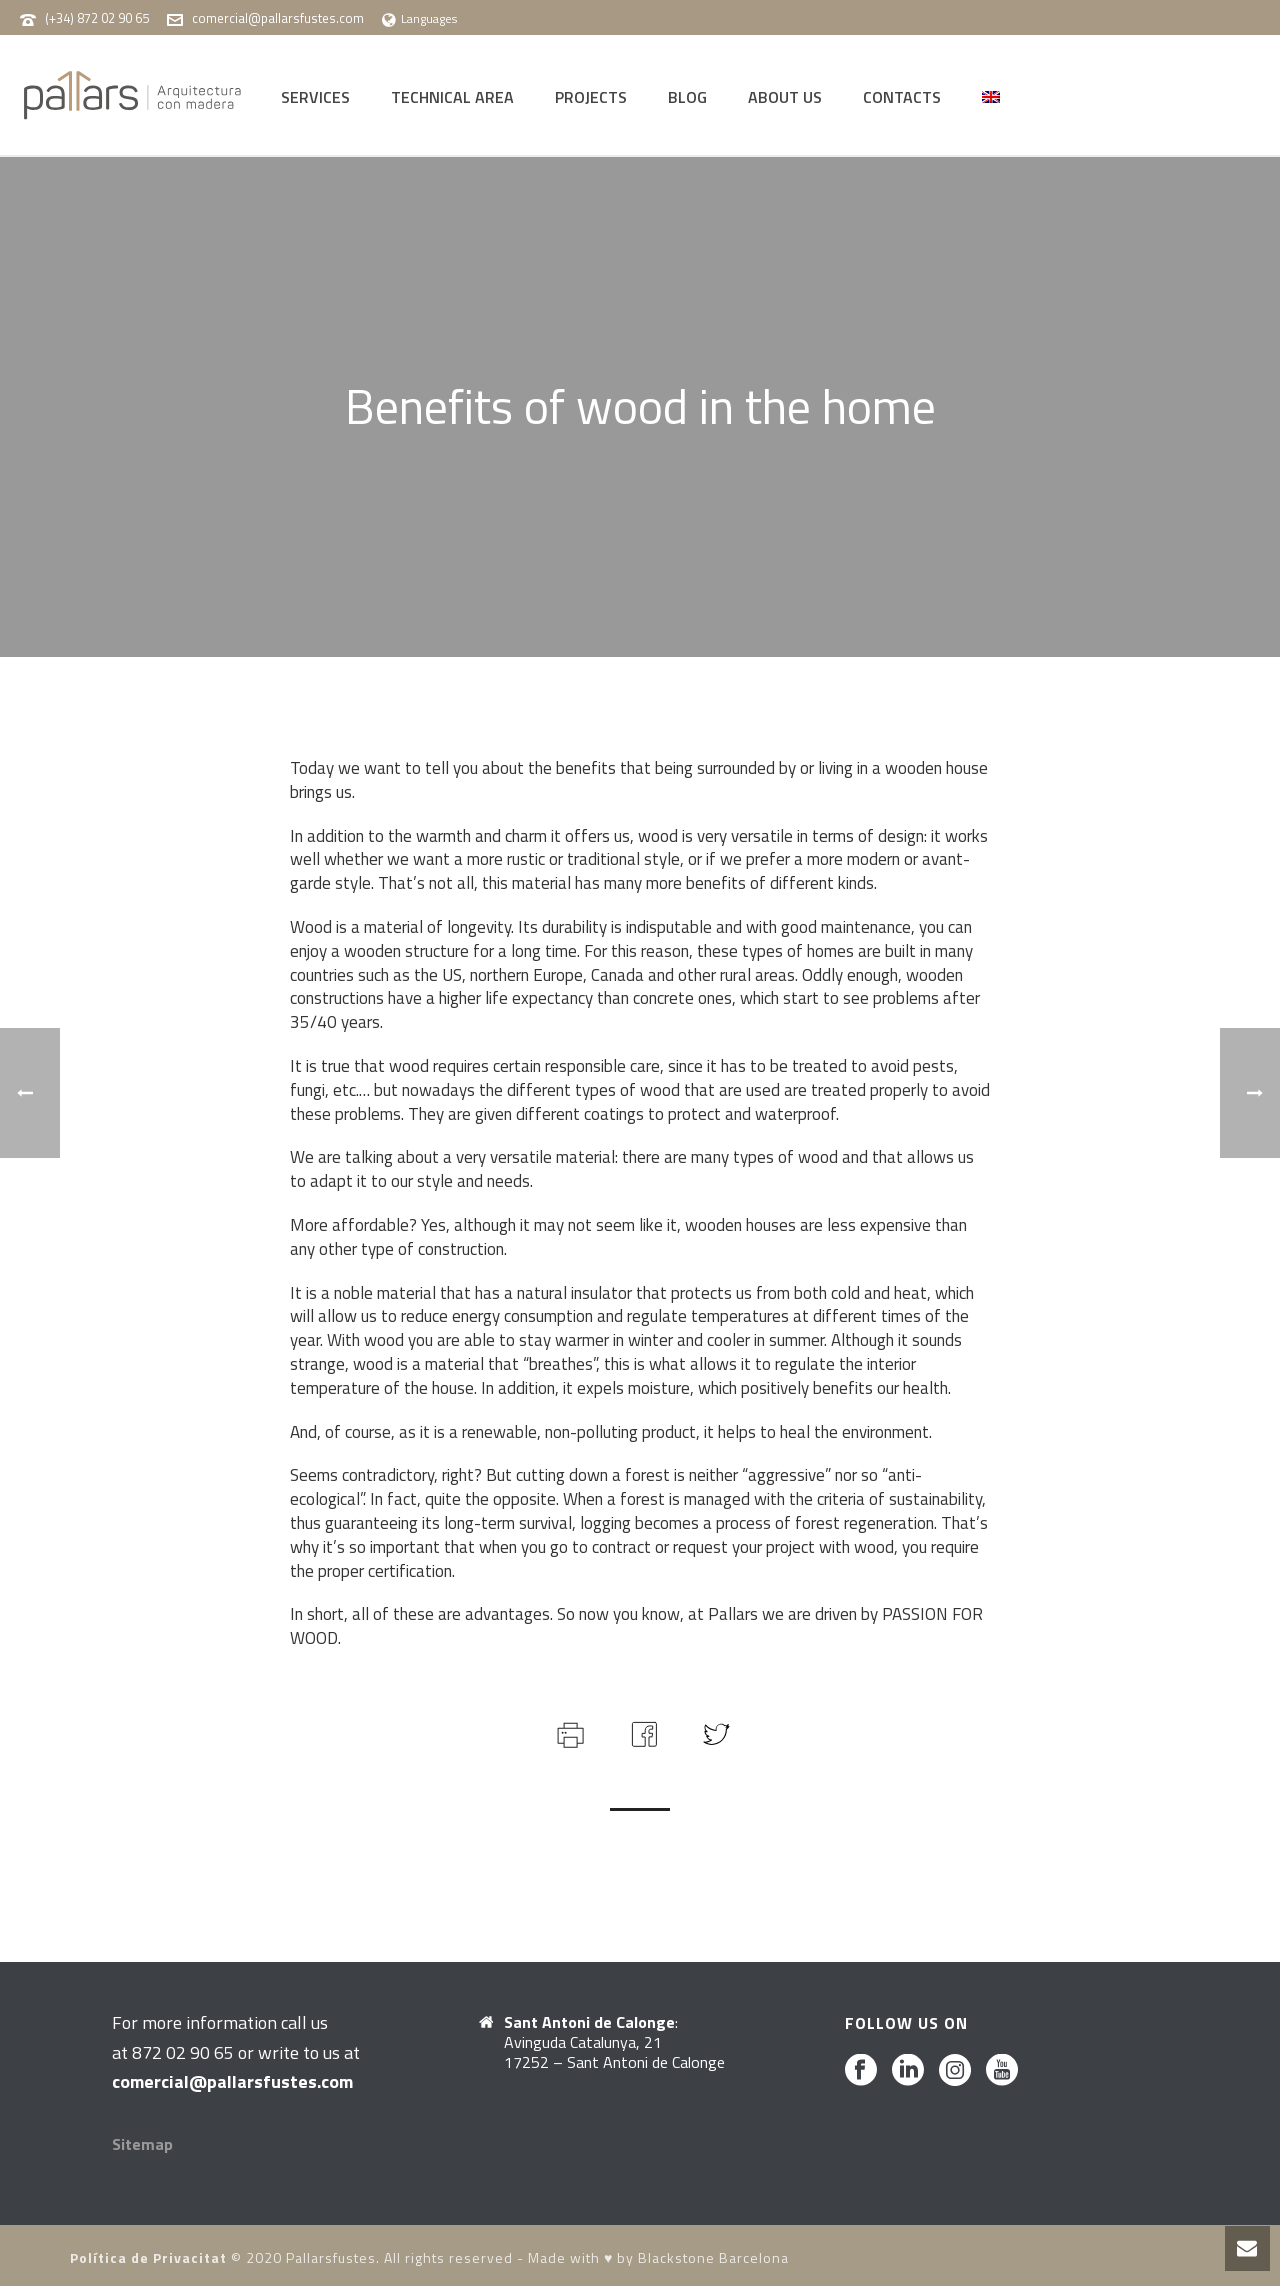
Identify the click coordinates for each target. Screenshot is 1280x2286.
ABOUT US (785, 97)
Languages (419, 18)
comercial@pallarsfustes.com (278, 18)
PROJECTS (591, 97)
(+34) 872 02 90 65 (97, 18)
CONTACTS (902, 97)
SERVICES (315, 97)
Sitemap (142, 2144)
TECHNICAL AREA (452, 97)
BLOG (687, 97)
